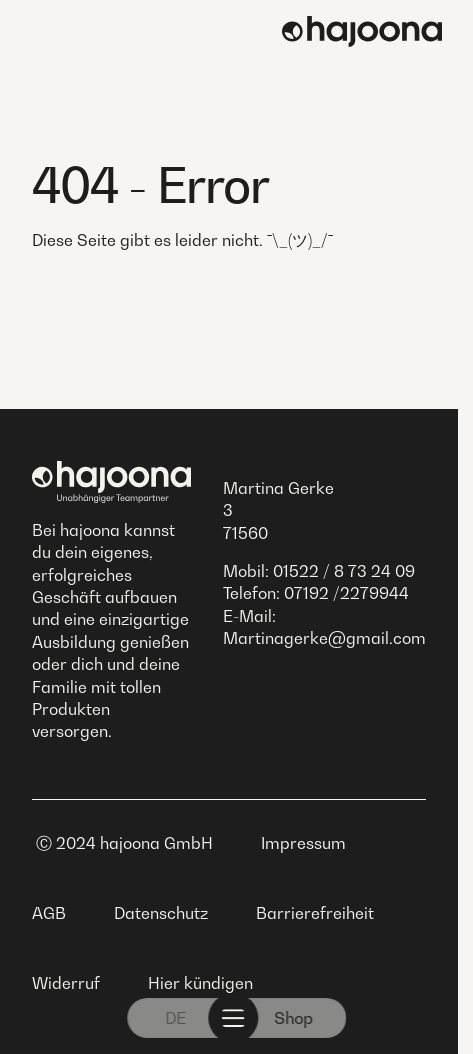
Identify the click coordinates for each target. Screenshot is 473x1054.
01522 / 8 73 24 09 (344, 571)
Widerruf (66, 983)
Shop (293, 1018)
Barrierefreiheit (315, 913)
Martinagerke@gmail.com (324, 638)
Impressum (303, 843)
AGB (49, 913)
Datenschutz (161, 913)
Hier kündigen (200, 983)
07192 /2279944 (346, 593)
